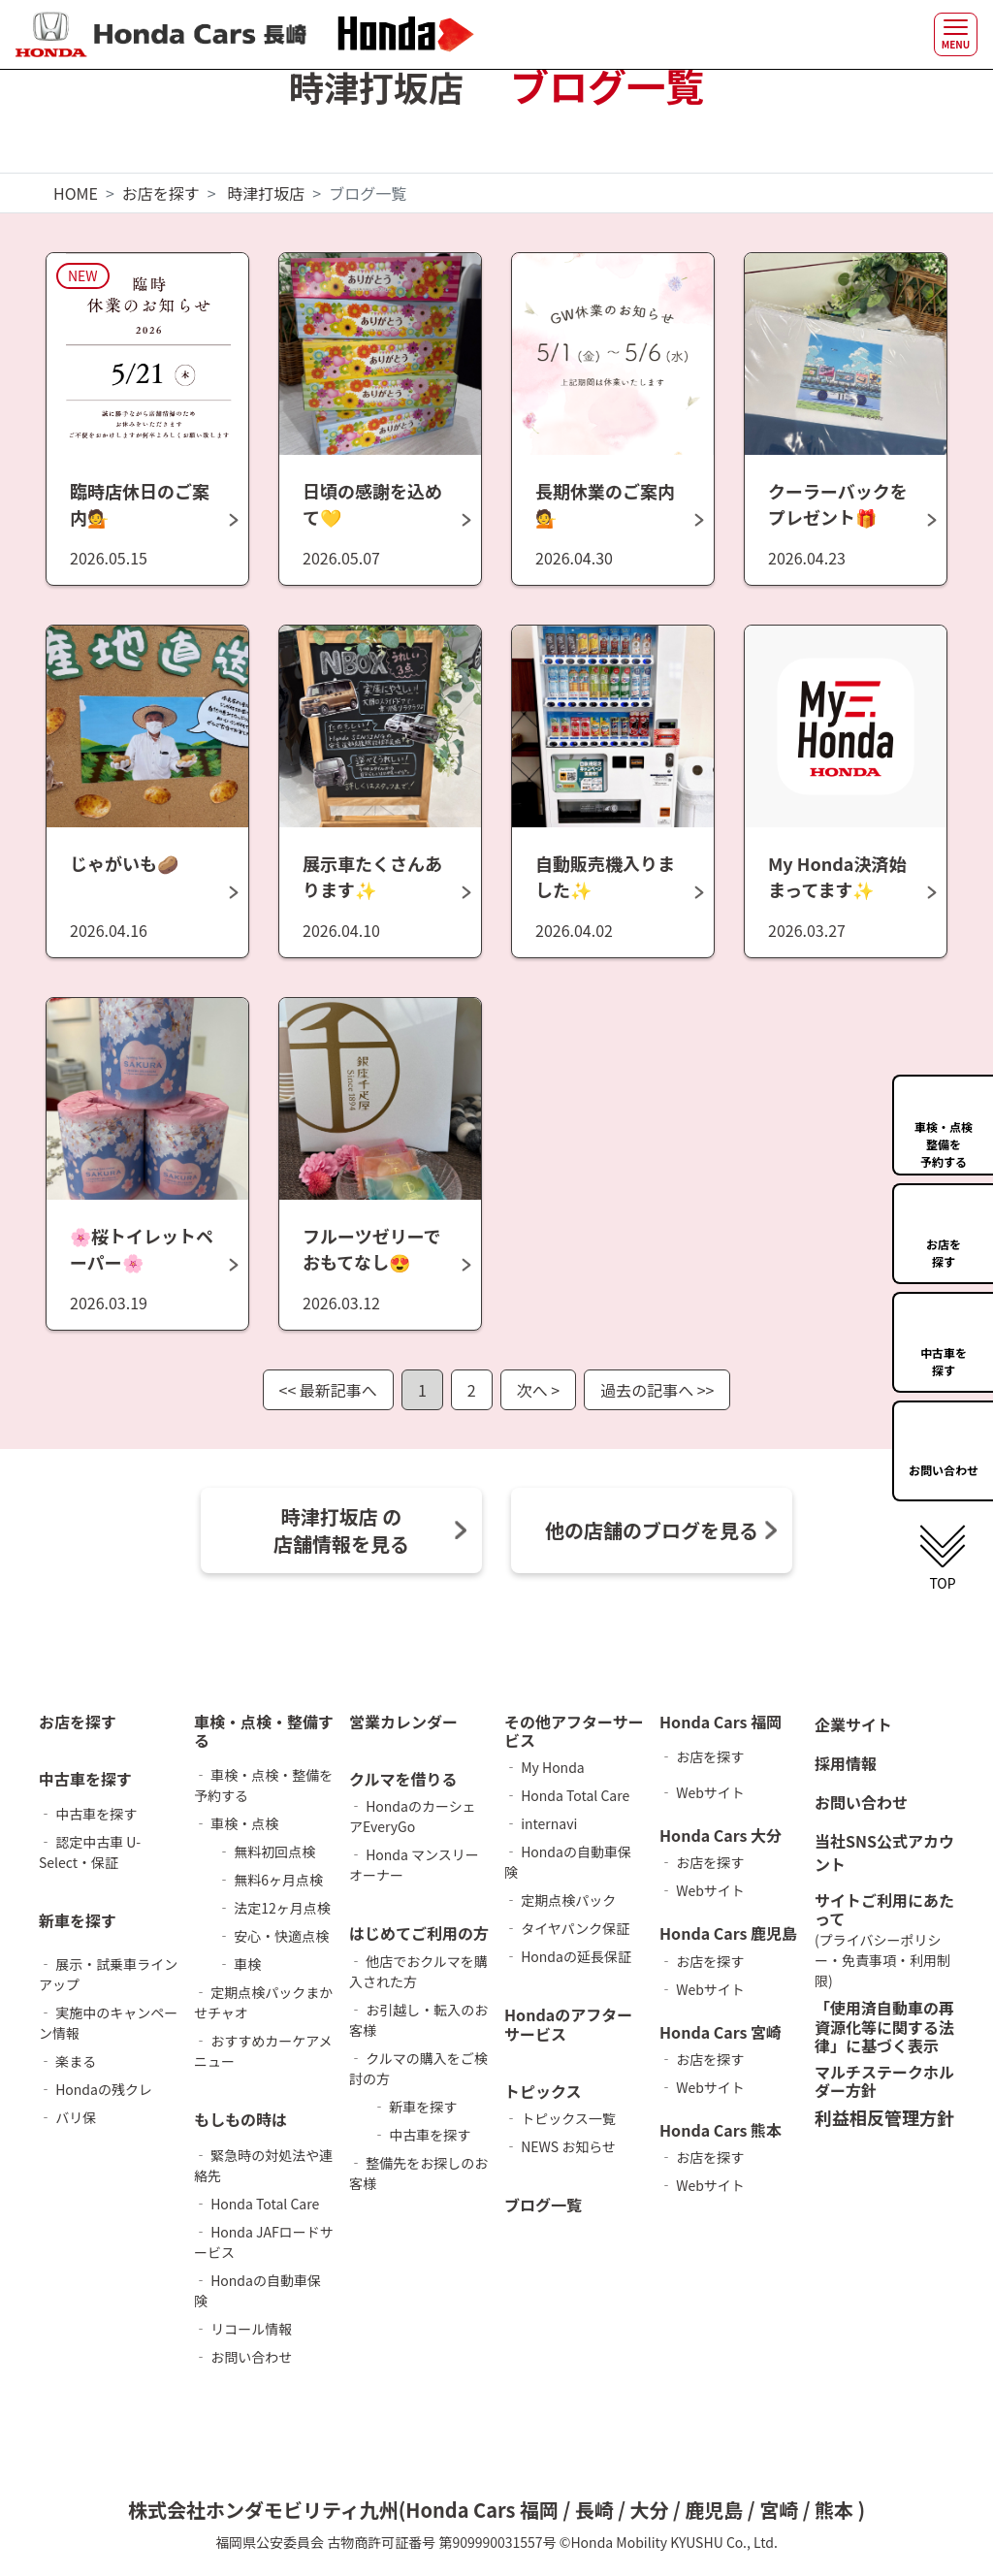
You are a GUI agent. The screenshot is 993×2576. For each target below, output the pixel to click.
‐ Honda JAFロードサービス (264, 2242)
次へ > (538, 1389)
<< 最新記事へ (328, 1389)
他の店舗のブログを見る (651, 1530)
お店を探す (161, 193)
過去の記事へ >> (657, 1389)
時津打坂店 (265, 193)
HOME (75, 193)
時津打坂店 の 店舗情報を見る (341, 1530)
